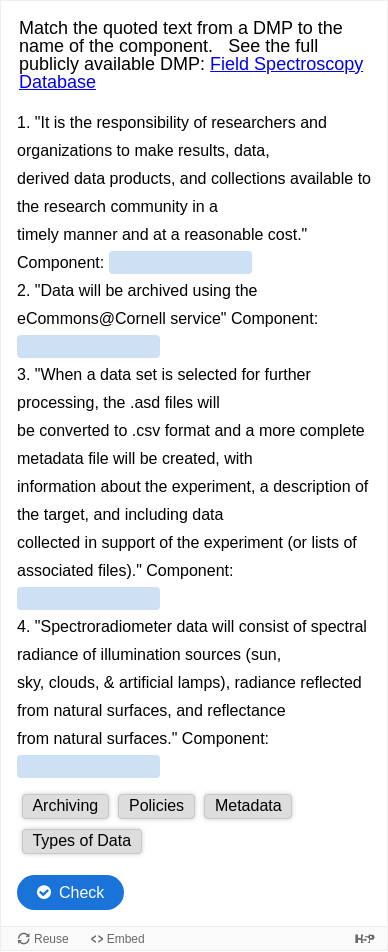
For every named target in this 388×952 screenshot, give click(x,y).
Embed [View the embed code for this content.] (126, 939)
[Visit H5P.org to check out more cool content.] (365, 938)
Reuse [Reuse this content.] (51, 939)
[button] (65, 806)
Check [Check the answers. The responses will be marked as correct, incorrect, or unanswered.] (81, 892)
